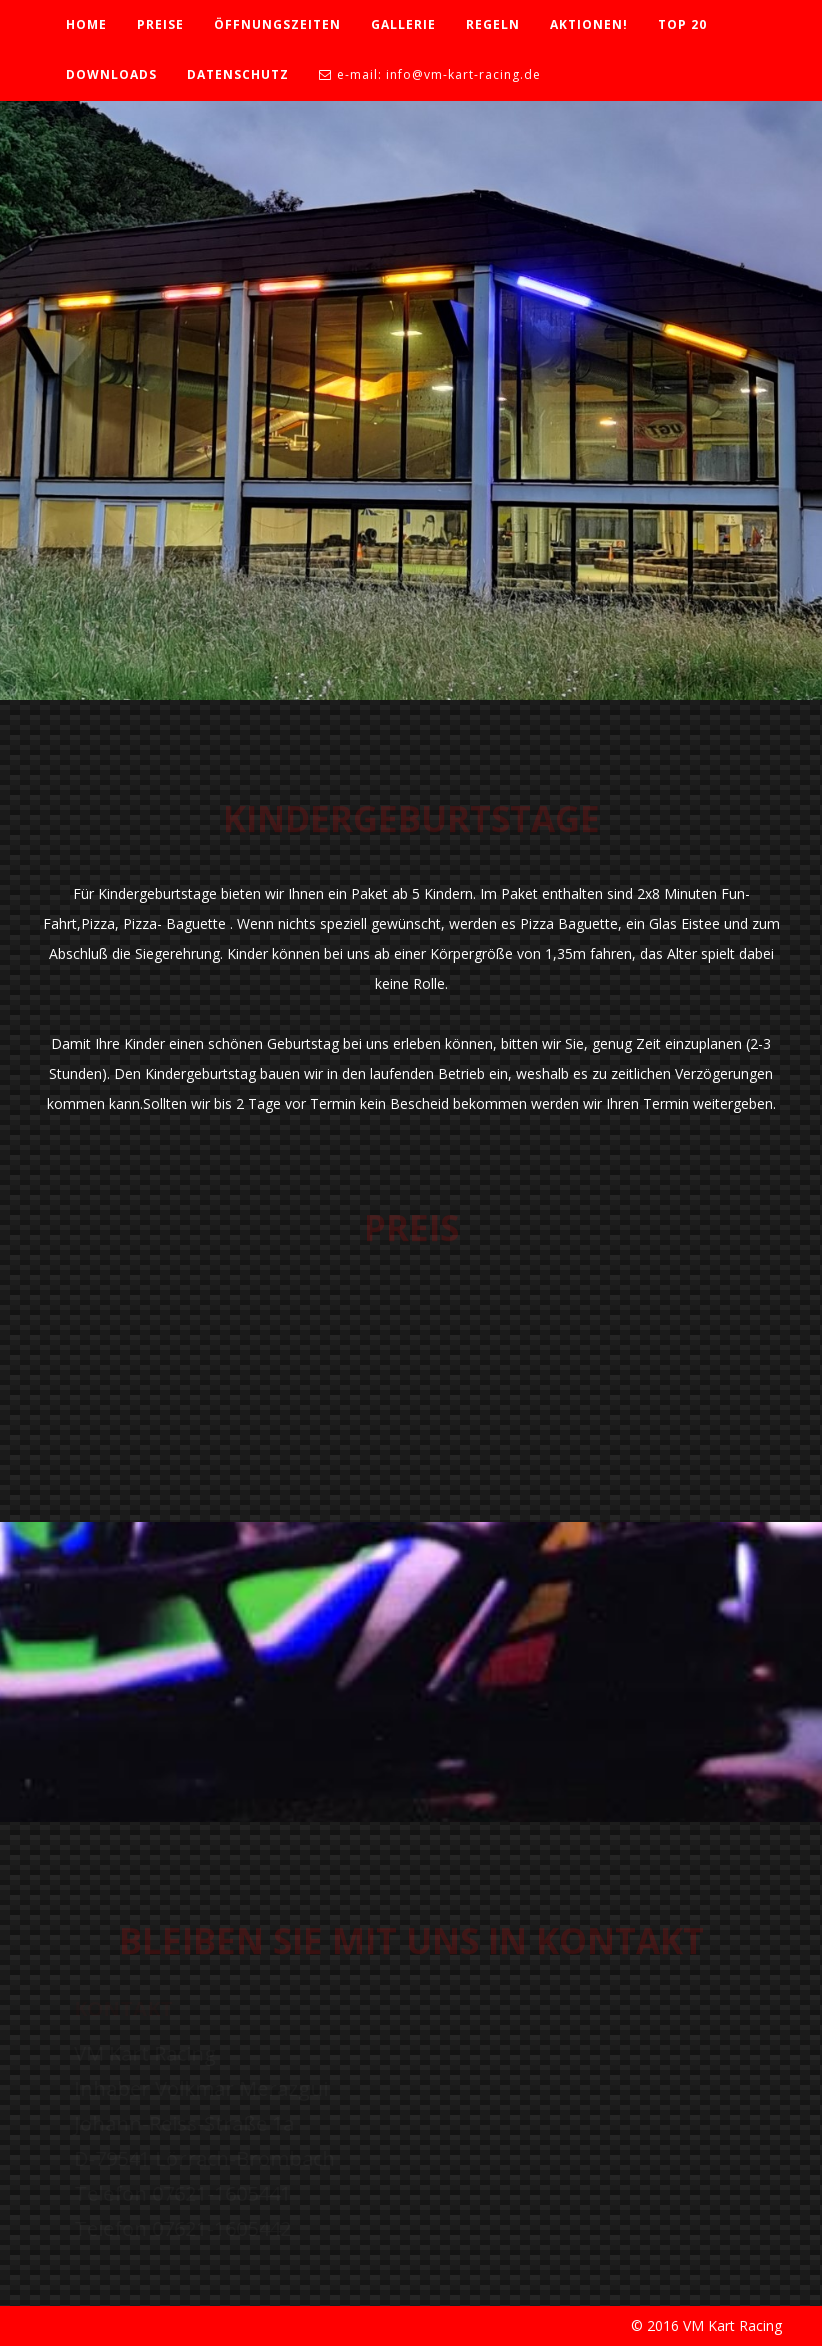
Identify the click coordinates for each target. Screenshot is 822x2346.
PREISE (160, 24)
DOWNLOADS (111, 74)
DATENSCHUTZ (238, 74)
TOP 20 (682, 24)
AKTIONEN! (589, 24)
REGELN (493, 24)
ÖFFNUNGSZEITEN (277, 24)
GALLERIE (403, 24)
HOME (86, 24)
